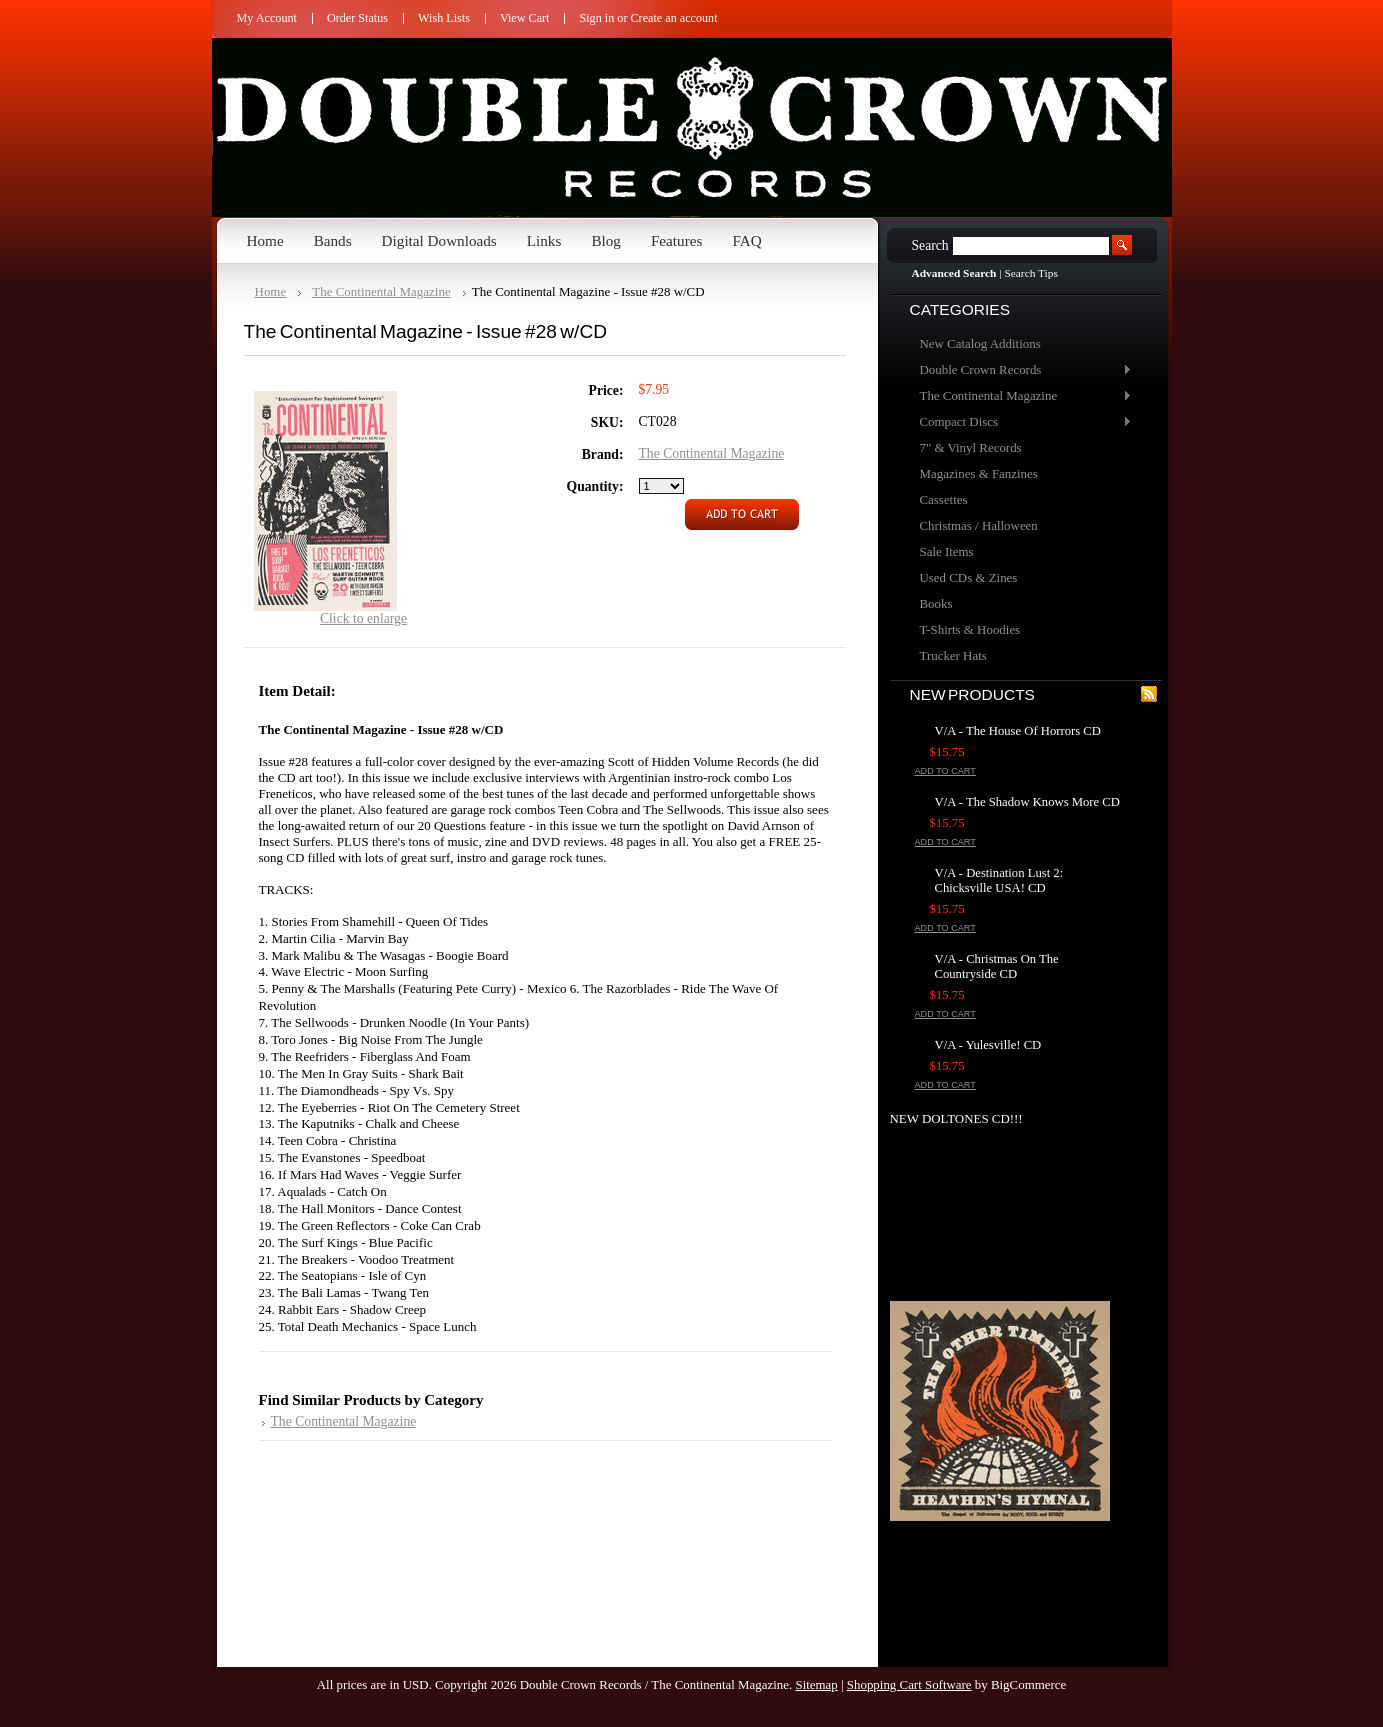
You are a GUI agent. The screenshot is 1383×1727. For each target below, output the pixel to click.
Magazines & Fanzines (979, 473)
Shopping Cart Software (909, 1684)
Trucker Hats (953, 655)
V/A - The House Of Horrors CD (1018, 731)
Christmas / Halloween (979, 525)
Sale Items (947, 551)
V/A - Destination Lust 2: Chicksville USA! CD (999, 880)
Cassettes (944, 499)
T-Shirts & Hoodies (970, 629)
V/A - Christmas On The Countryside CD (997, 966)
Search (930, 245)
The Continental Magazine (1021, 396)
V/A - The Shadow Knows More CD (1027, 802)
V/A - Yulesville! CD (988, 1045)
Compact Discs (1021, 422)
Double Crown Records (1021, 370)
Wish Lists (444, 18)
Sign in (596, 18)
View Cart (525, 18)
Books (936, 603)
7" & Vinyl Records (971, 447)
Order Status (357, 18)
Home (271, 291)
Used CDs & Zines (969, 577)
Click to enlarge (363, 618)
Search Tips (1030, 273)
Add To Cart (945, 771)
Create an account (674, 18)
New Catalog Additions (980, 343)
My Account (267, 18)
